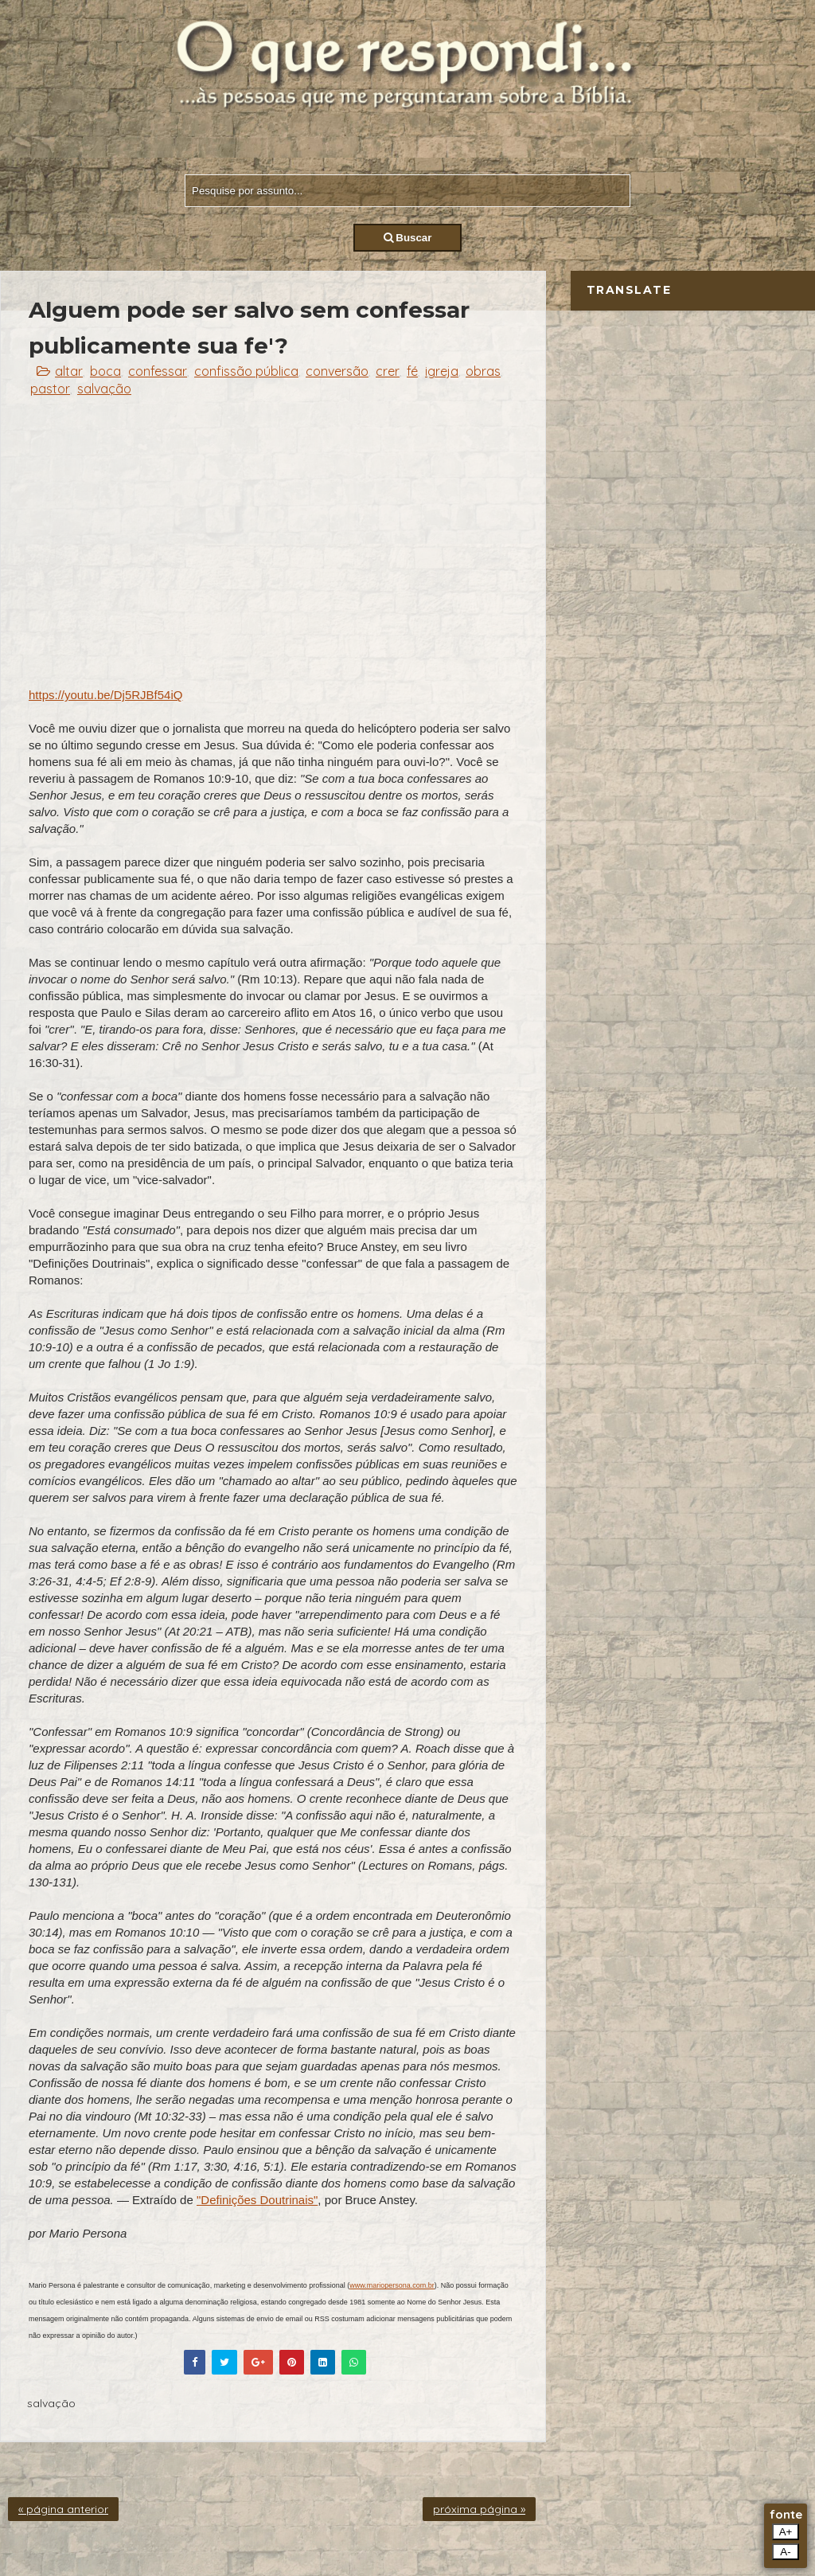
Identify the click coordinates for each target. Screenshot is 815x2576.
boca (105, 371)
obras (483, 371)
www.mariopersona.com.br (392, 2285)
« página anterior (63, 2509)
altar (69, 371)
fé (412, 371)
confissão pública (246, 371)
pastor (50, 389)
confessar (157, 371)
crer (388, 371)
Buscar (408, 238)
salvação (104, 389)
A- (785, 2552)
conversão (337, 371)
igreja (441, 371)
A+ (786, 2532)
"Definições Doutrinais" (257, 2200)
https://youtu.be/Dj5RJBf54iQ (105, 695)
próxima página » (479, 2509)
